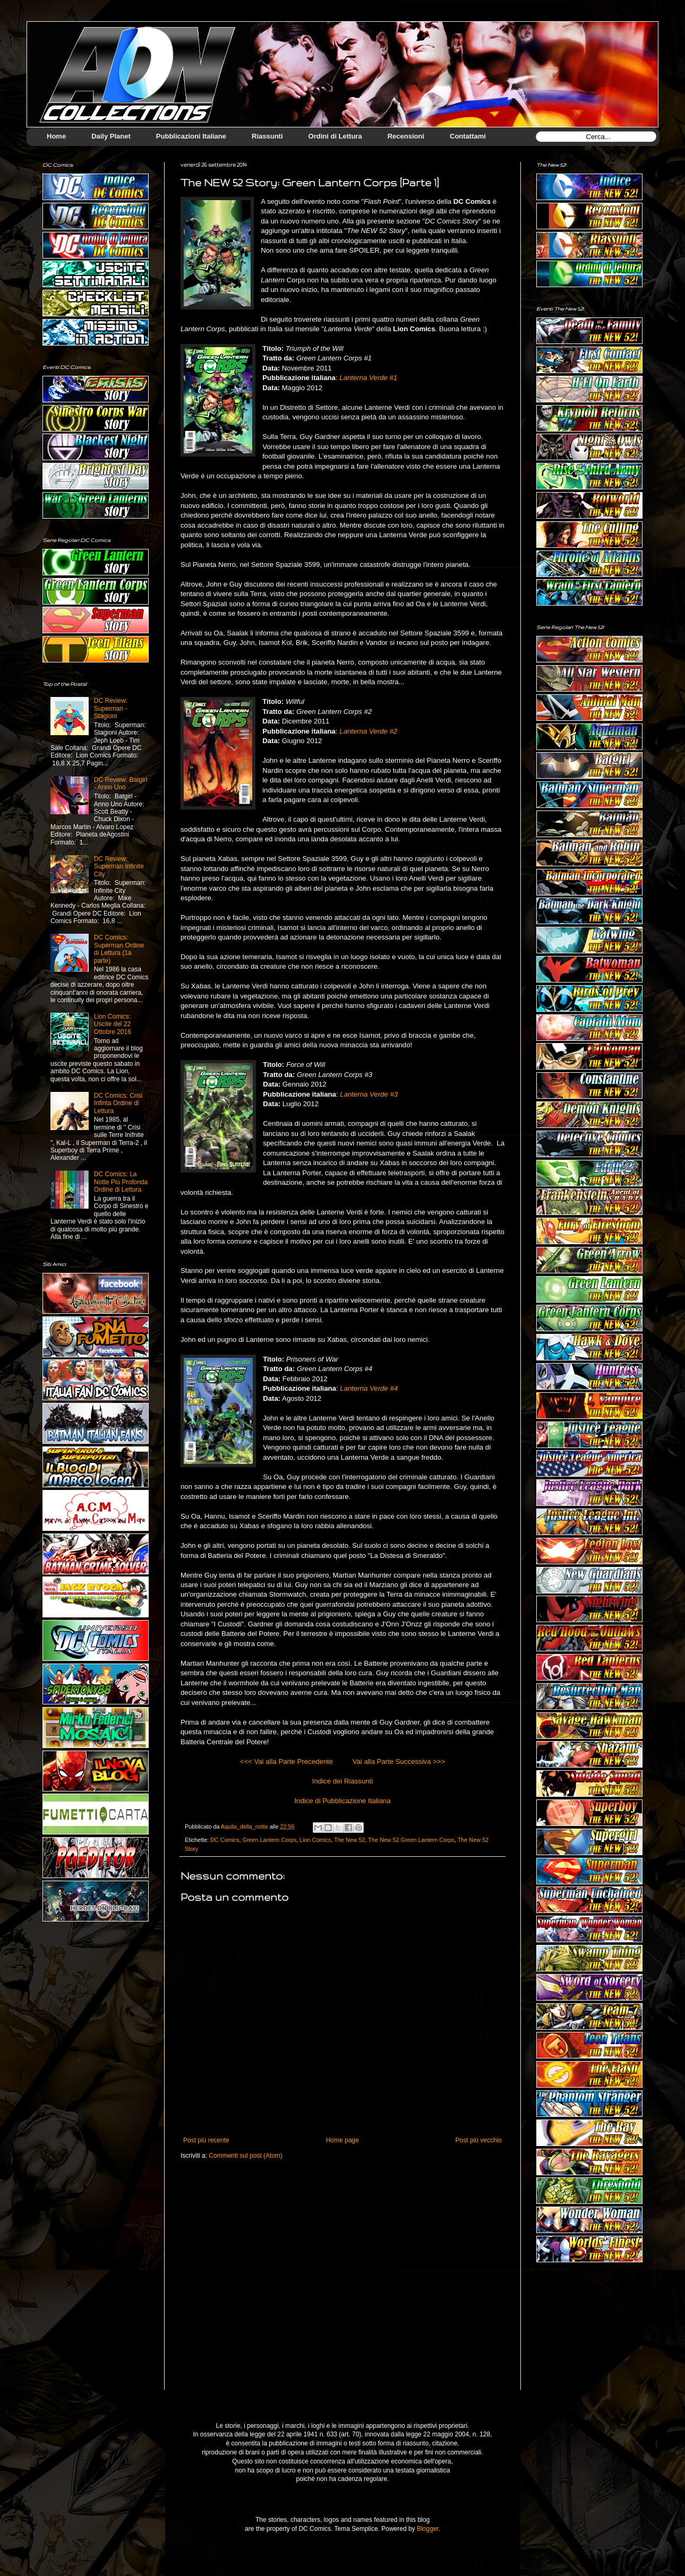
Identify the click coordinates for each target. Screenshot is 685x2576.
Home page (342, 2140)
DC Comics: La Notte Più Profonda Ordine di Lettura (121, 1181)
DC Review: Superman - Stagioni (110, 708)
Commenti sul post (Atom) (245, 2155)
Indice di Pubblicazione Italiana (342, 1801)
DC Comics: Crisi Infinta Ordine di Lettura (118, 1103)
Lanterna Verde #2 (368, 731)
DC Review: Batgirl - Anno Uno (121, 783)
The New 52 (349, 1840)
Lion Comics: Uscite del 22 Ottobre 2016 (112, 1024)
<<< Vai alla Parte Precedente (286, 1761)
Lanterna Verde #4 (369, 1388)
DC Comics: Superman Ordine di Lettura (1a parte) (119, 949)
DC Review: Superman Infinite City (119, 866)
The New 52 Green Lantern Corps (411, 1840)
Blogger (428, 2528)
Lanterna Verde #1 (368, 378)
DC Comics (224, 1840)
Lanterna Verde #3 (369, 1094)
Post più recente (206, 2140)
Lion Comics (315, 1840)
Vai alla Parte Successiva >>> (399, 1761)
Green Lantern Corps (269, 1840)
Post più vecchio (479, 2140)
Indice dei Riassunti (342, 1781)
